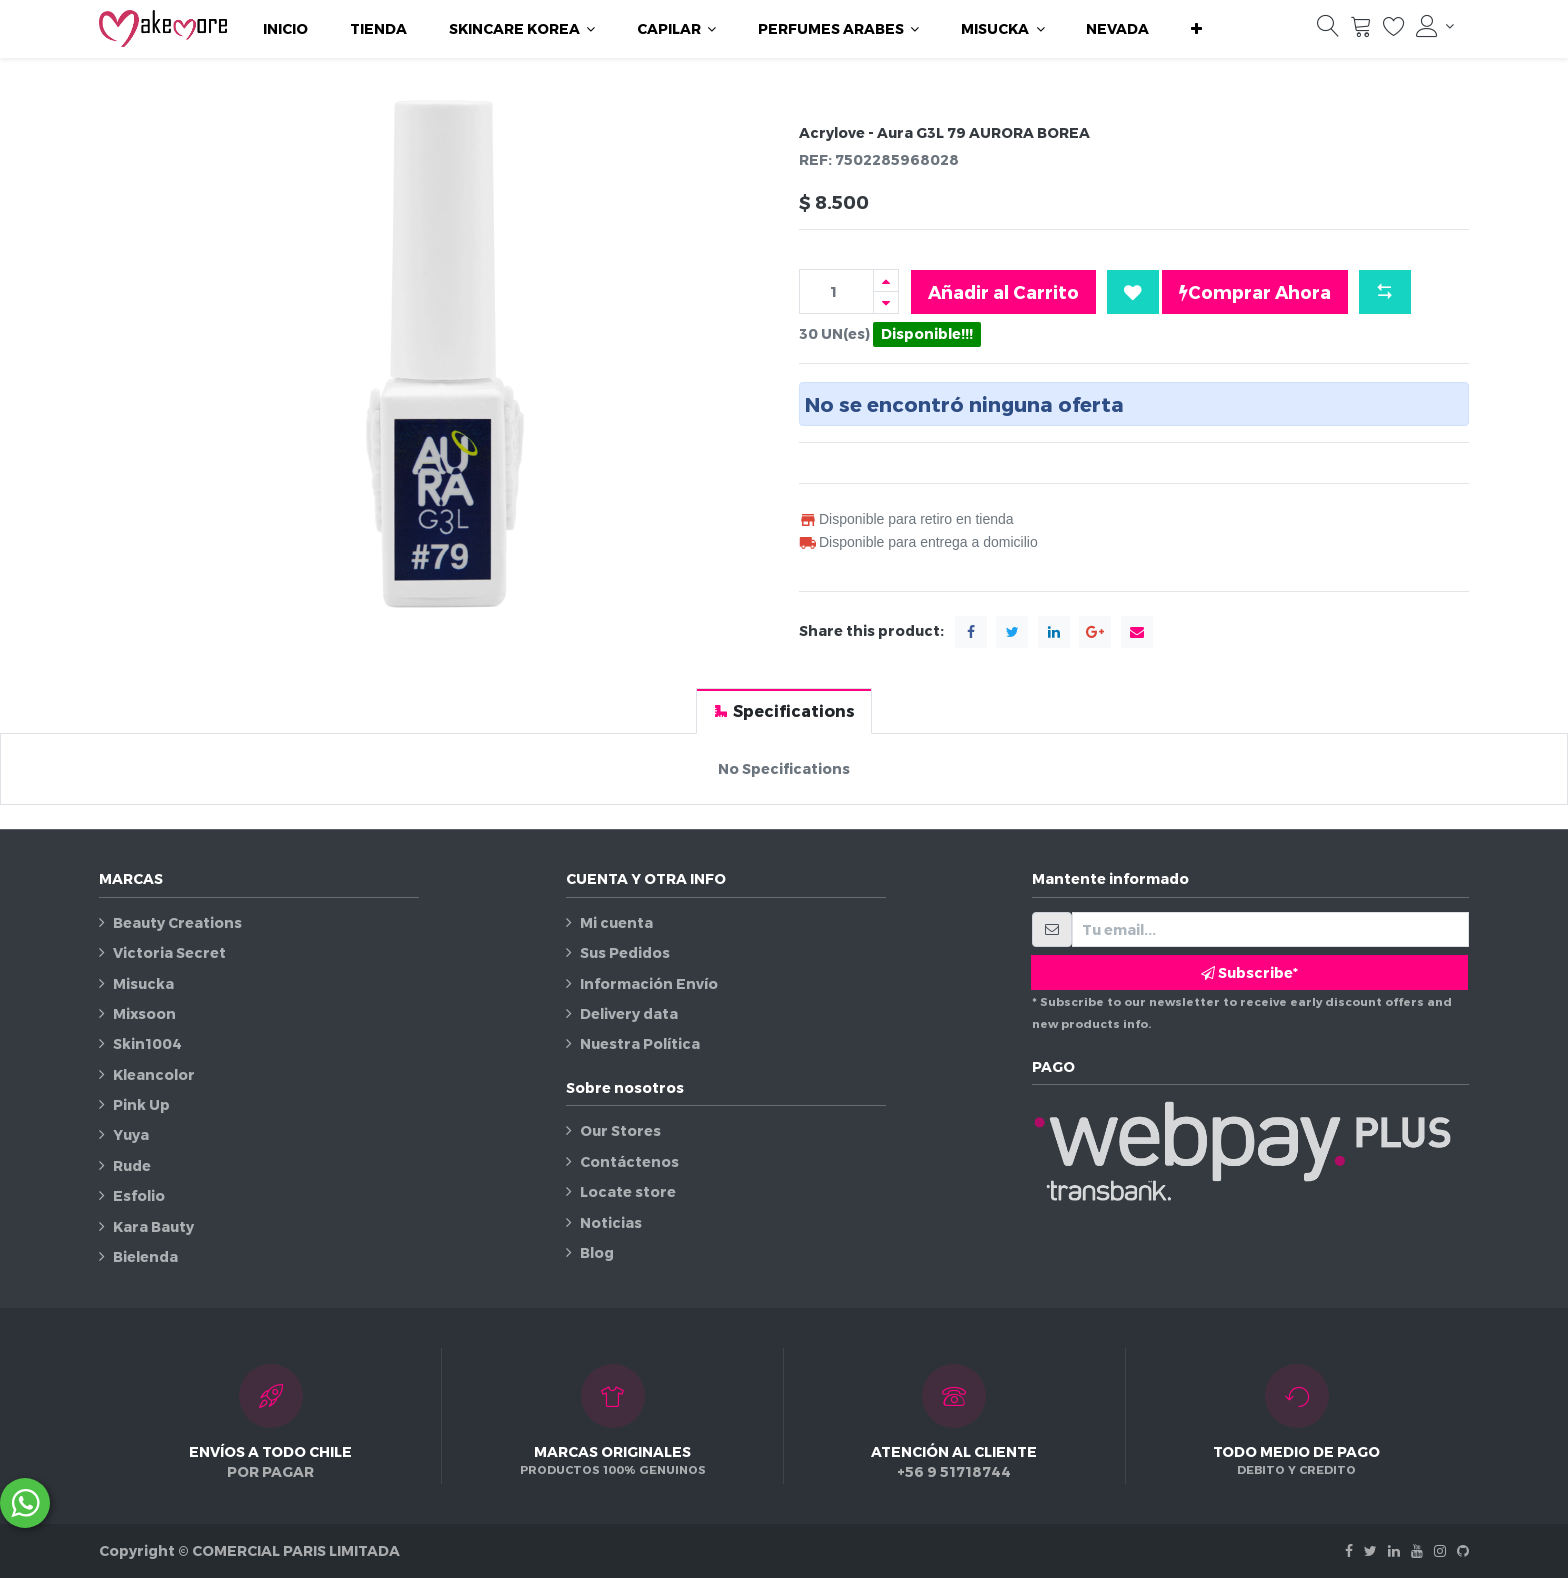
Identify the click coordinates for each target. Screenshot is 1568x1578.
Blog (597, 1252)
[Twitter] (1370, 1550)
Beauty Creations (177, 922)
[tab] (784, 710)
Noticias (611, 1222)
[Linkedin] (1394, 1550)
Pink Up (141, 1104)
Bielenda (145, 1256)
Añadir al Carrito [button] (1003, 291)
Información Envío (649, 983)
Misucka (143, 983)
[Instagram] (1440, 1550)
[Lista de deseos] (1394, 31)
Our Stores (620, 1130)
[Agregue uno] (886, 280)
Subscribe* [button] (1249, 972)
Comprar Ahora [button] (1255, 292)
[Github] (1463, 1550)
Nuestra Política (640, 1043)
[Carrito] (1361, 31)
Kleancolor (154, 1074)
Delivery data (629, 1013)
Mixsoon (144, 1013)
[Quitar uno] (886, 302)
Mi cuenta (616, 922)
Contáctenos (629, 1161)
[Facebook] (1349, 1550)
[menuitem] (285, 29)
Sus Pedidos (625, 952)
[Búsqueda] (1328, 31)
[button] (1196, 29)
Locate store (628, 1191)
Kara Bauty (153, 1226)
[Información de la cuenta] (1435, 26)
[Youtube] (1417, 1550)
